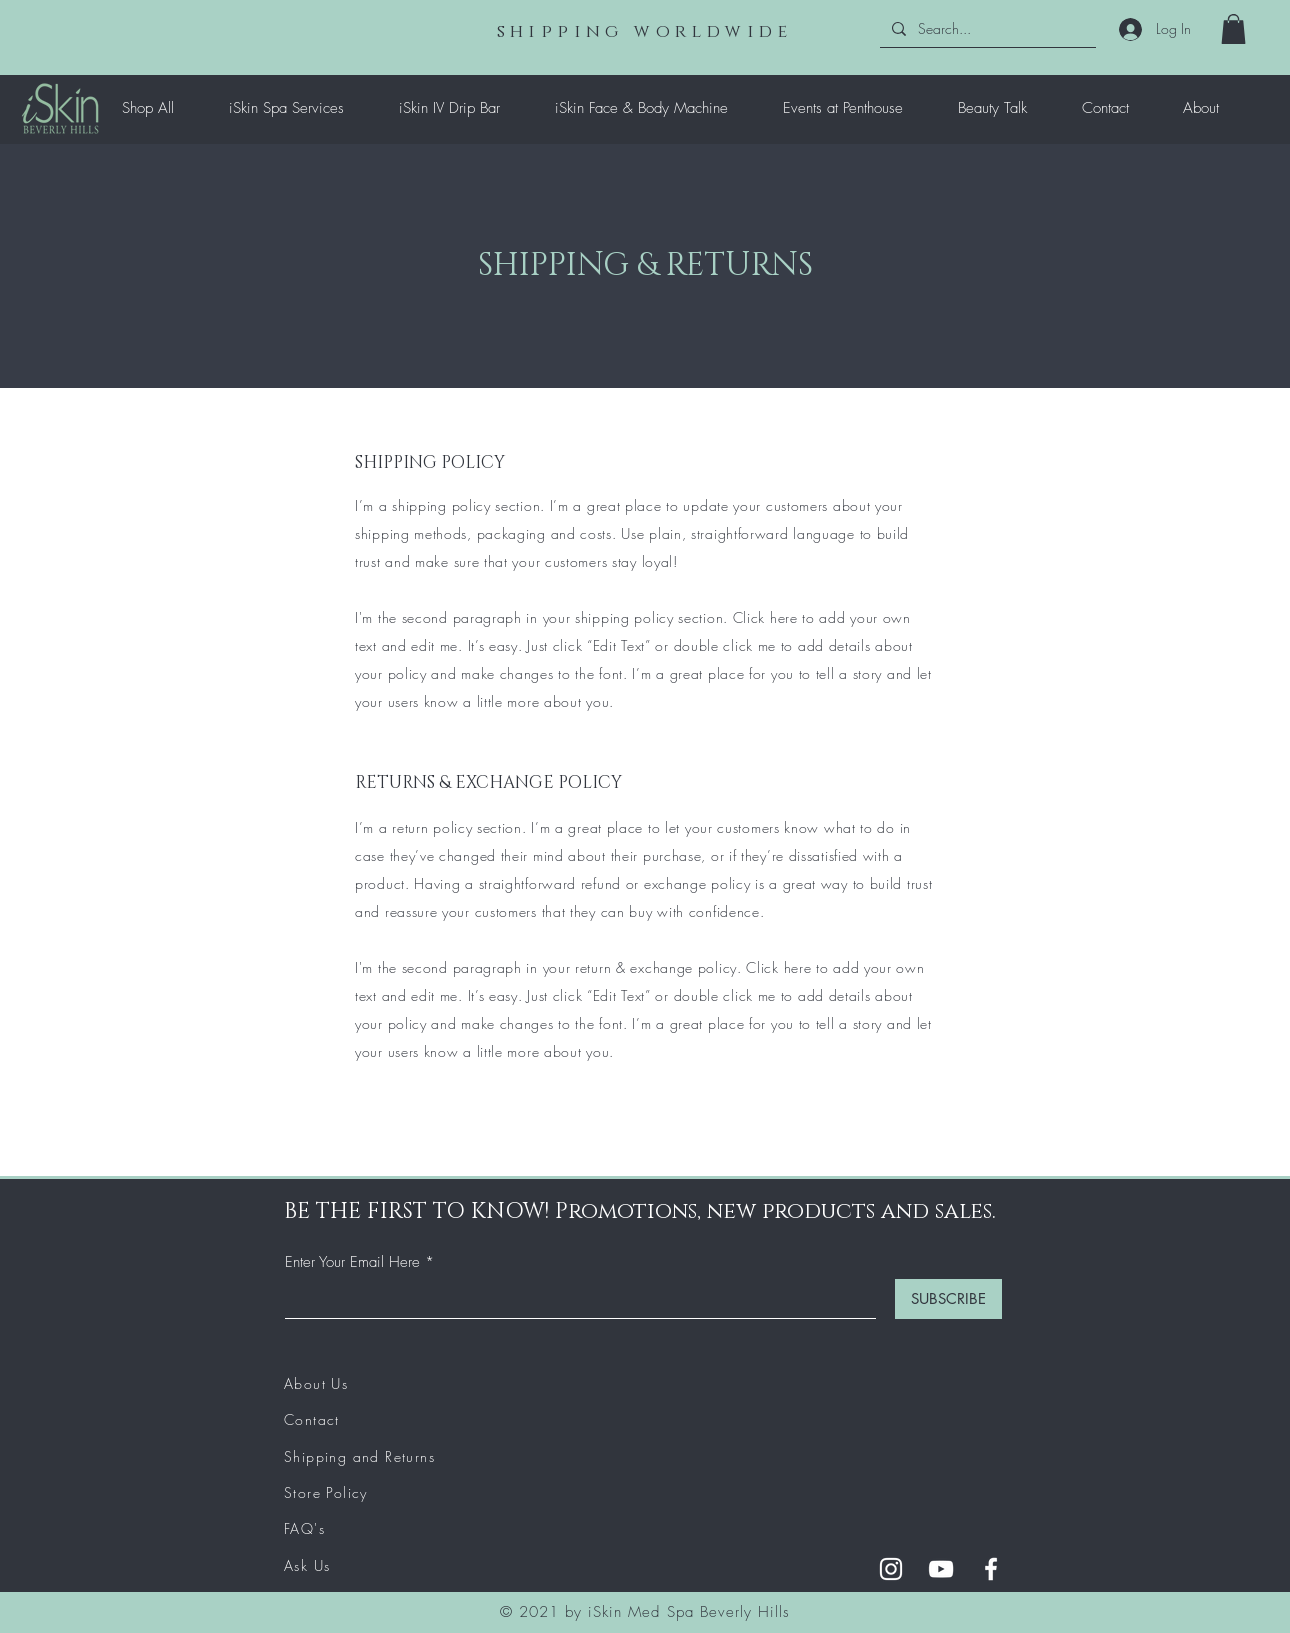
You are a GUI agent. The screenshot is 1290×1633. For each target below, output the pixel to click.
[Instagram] (891, 1569)
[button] (1233, 29)
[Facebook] (991, 1569)
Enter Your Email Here (352, 1262)
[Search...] (986, 28)
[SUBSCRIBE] (948, 1299)
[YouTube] (941, 1569)
